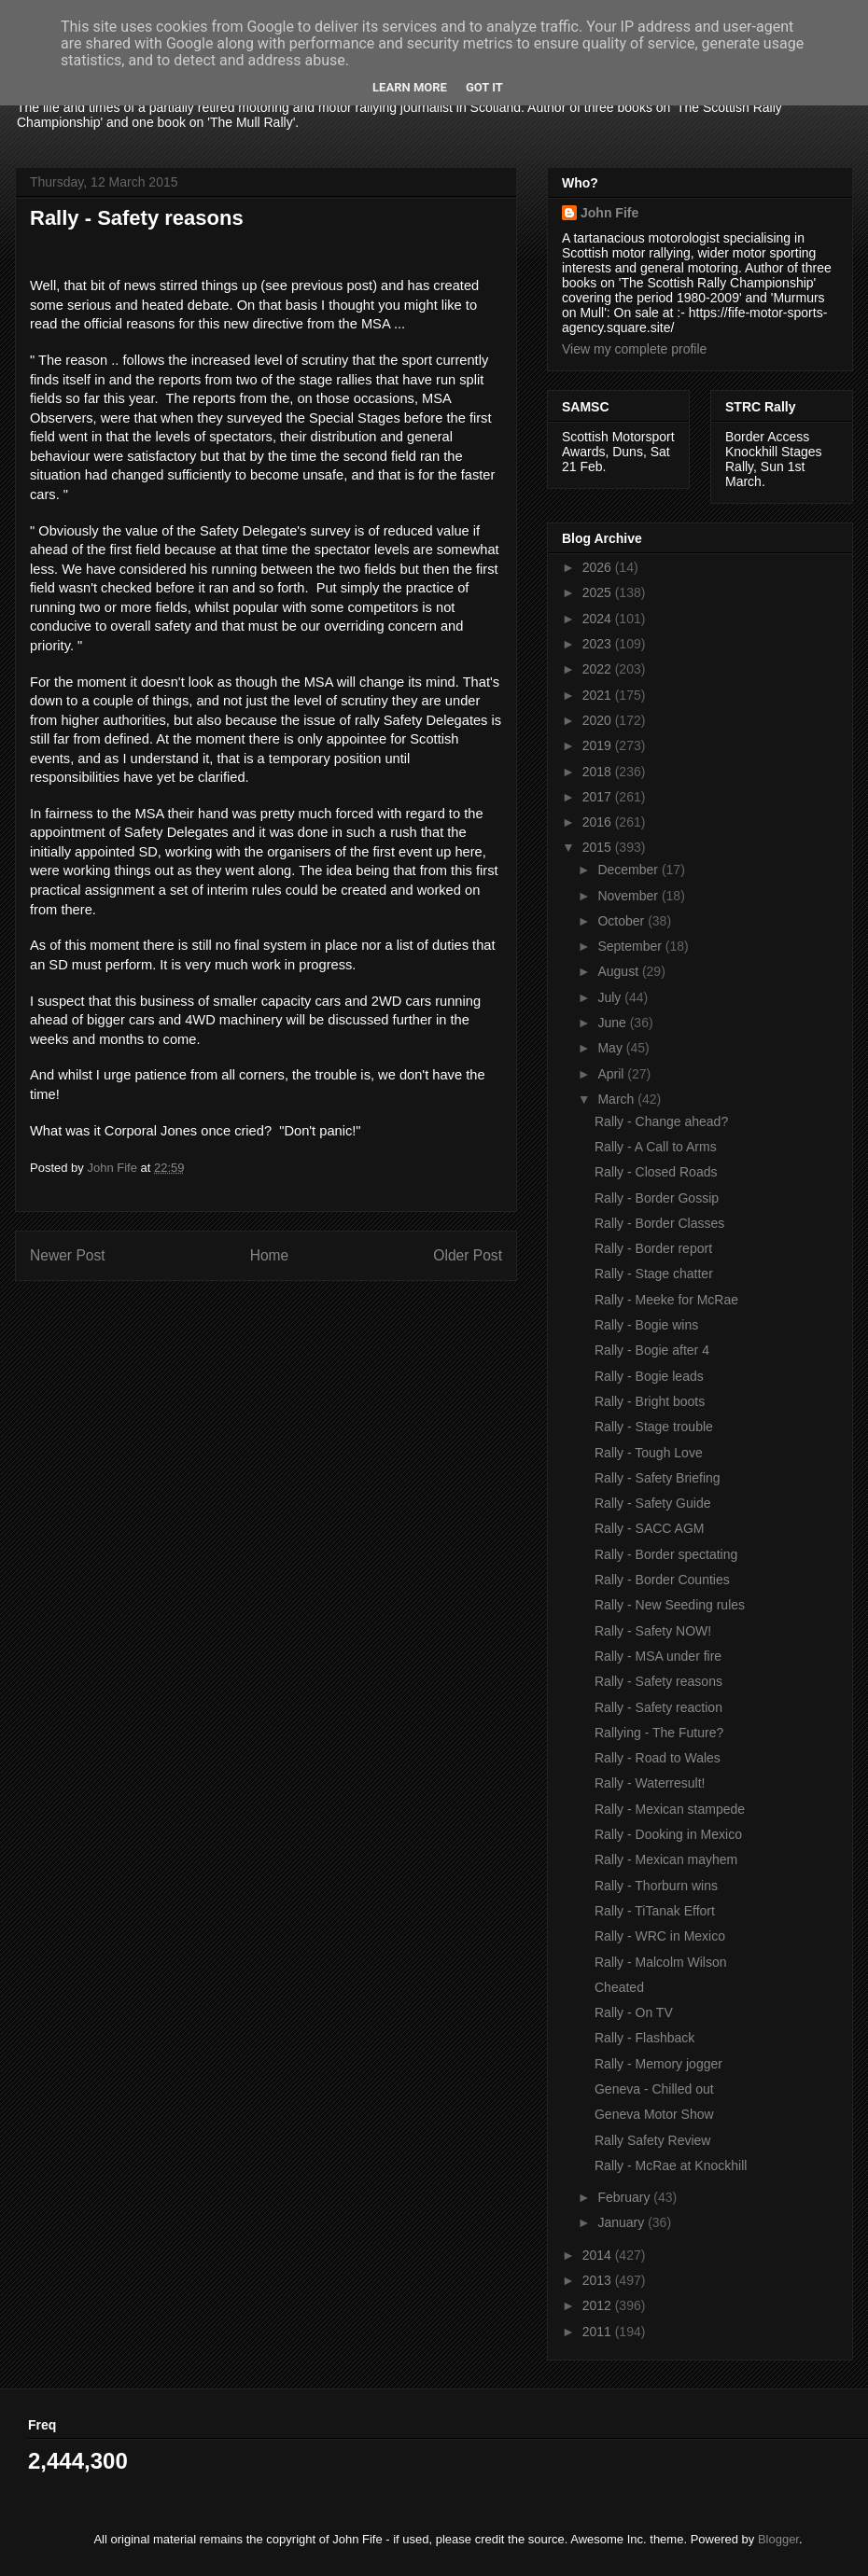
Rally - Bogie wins (646, 1324)
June (613, 1022)
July (610, 997)
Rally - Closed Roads (656, 1171)
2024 (598, 618)
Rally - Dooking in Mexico (668, 1834)
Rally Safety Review (653, 2140)
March (617, 1099)
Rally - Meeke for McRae (666, 1299)
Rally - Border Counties (662, 1579)
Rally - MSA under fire (658, 1656)
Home (269, 1255)
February (625, 2197)
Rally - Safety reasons (658, 1681)
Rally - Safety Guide (653, 1503)
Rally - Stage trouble (654, 1426)
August (619, 971)
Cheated (619, 1987)
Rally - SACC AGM (649, 1528)
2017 (598, 796)
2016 (598, 822)
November (629, 895)
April (612, 1073)
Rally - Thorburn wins (656, 1885)
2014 (598, 2255)
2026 (598, 567)
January (622, 2222)
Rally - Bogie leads (649, 1376)
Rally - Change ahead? (661, 1121)
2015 (598, 847)
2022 (598, 668)
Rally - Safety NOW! (653, 1630)
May (611, 1047)
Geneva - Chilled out (654, 2089)
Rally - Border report (653, 1248)
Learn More (409, 87)
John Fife (609, 212)
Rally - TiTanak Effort (655, 1910)
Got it (484, 87)
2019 (598, 745)
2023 (598, 643)
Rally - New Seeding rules (670, 1604)
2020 (598, 720)
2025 (598, 592)
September (631, 946)
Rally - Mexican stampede (670, 1809)
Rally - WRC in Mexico (660, 1936)
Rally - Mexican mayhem (666, 1859)
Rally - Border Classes (659, 1223)
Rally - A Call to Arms (656, 1146)
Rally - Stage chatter (654, 1273)
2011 (598, 2331)
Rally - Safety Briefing (658, 1477)
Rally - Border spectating (666, 1554)
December (629, 869)
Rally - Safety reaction (658, 1707)
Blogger (778, 2539)
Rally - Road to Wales (658, 1757)
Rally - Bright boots (650, 1401)
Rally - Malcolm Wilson (661, 1962)
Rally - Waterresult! (650, 1782)
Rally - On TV (634, 2012)
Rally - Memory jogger (658, 2063)
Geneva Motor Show (654, 2114)
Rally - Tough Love (649, 1452)
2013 (598, 2280)
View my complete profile (634, 348)
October (622, 920)
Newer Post (67, 1255)
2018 (598, 771)
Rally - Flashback (644, 2037)
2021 (598, 695)
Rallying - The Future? (659, 1732)
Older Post (467, 1255)
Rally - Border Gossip (657, 1198)
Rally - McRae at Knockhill (671, 2165)
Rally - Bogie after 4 (652, 1350)
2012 (598, 2305)
